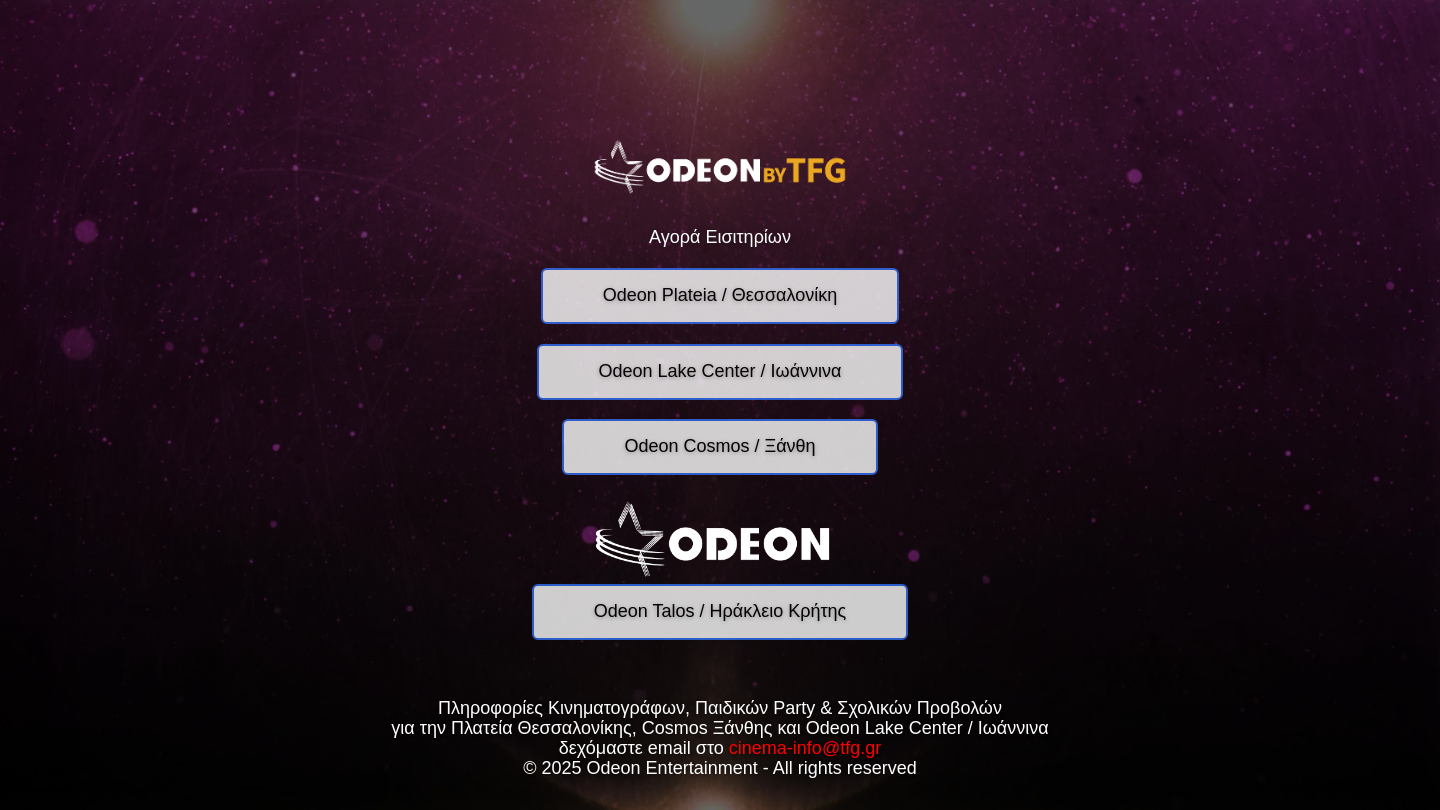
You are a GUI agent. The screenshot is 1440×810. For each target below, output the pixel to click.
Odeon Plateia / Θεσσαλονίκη (720, 295)
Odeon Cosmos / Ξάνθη (719, 446)
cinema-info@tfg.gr (805, 748)
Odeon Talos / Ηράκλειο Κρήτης (720, 611)
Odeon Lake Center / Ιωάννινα (720, 371)
